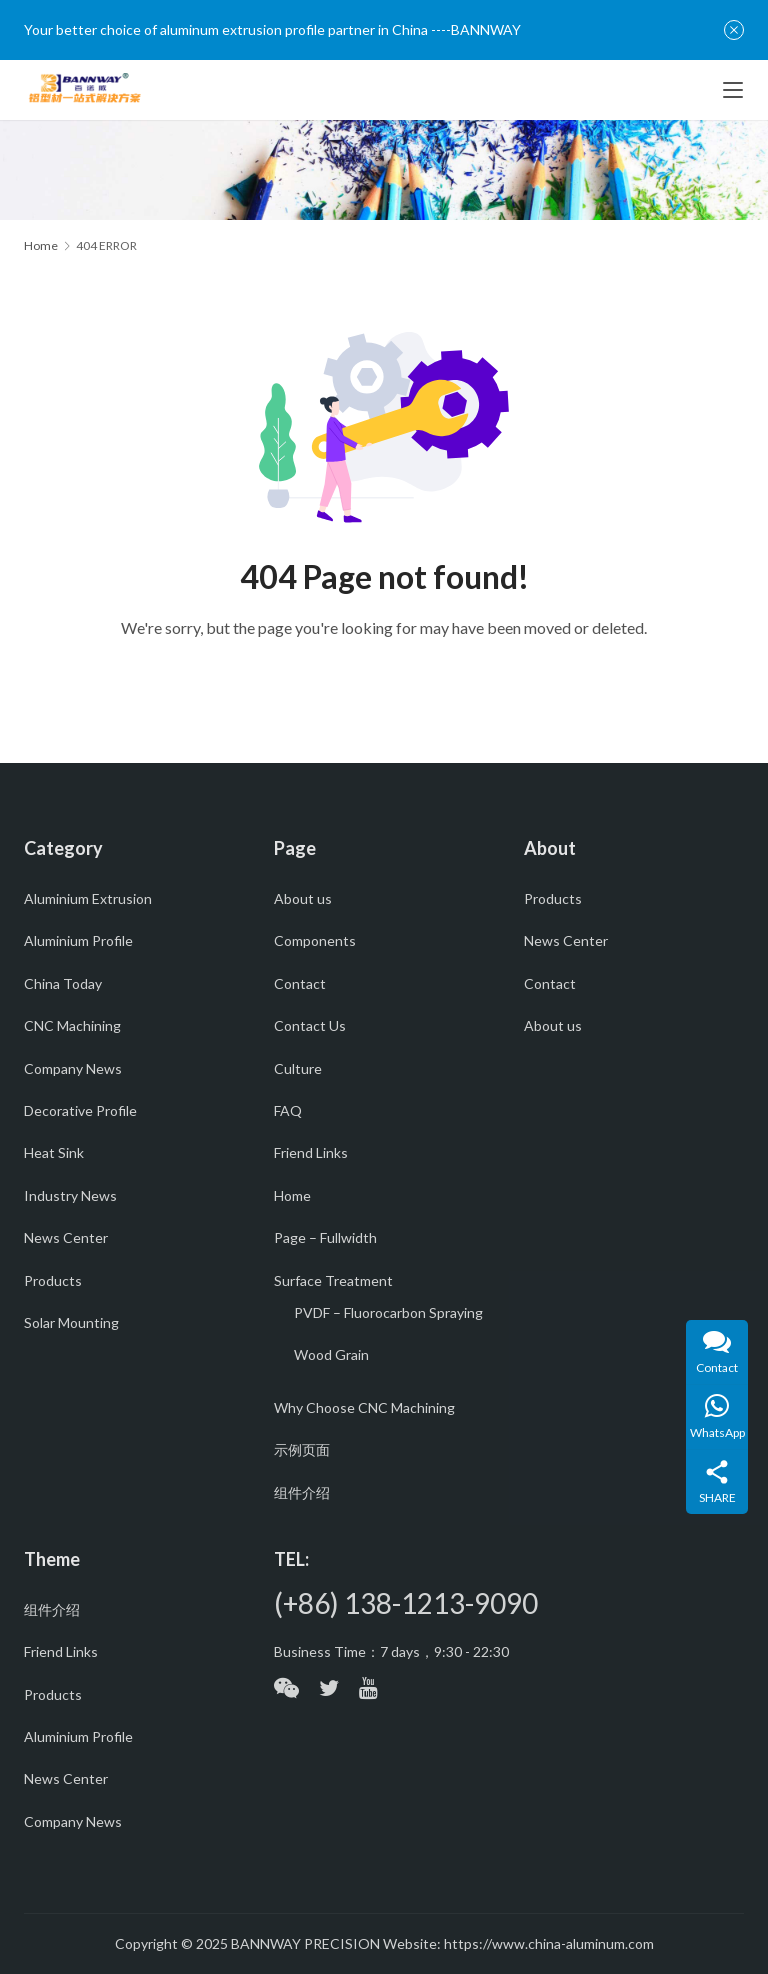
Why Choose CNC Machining (364, 1407)
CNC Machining (72, 1025)
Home (41, 245)
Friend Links (311, 1152)
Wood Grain (331, 1354)
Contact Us (310, 1025)
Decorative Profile (80, 1110)
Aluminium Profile (78, 940)
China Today (63, 983)
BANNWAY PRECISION (305, 1943)
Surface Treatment (333, 1280)
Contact (300, 983)
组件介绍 (302, 1492)
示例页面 (302, 1449)
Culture (298, 1068)
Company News (73, 1068)
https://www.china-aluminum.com (549, 1943)
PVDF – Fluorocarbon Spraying (388, 1312)
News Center (66, 1237)
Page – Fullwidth (325, 1237)
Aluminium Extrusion (88, 898)
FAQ (288, 1110)
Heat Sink (54, 1152)
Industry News (70, 1195)
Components (315, 940)
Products (53, 1280)
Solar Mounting (71, 1322)
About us (303, 898)
